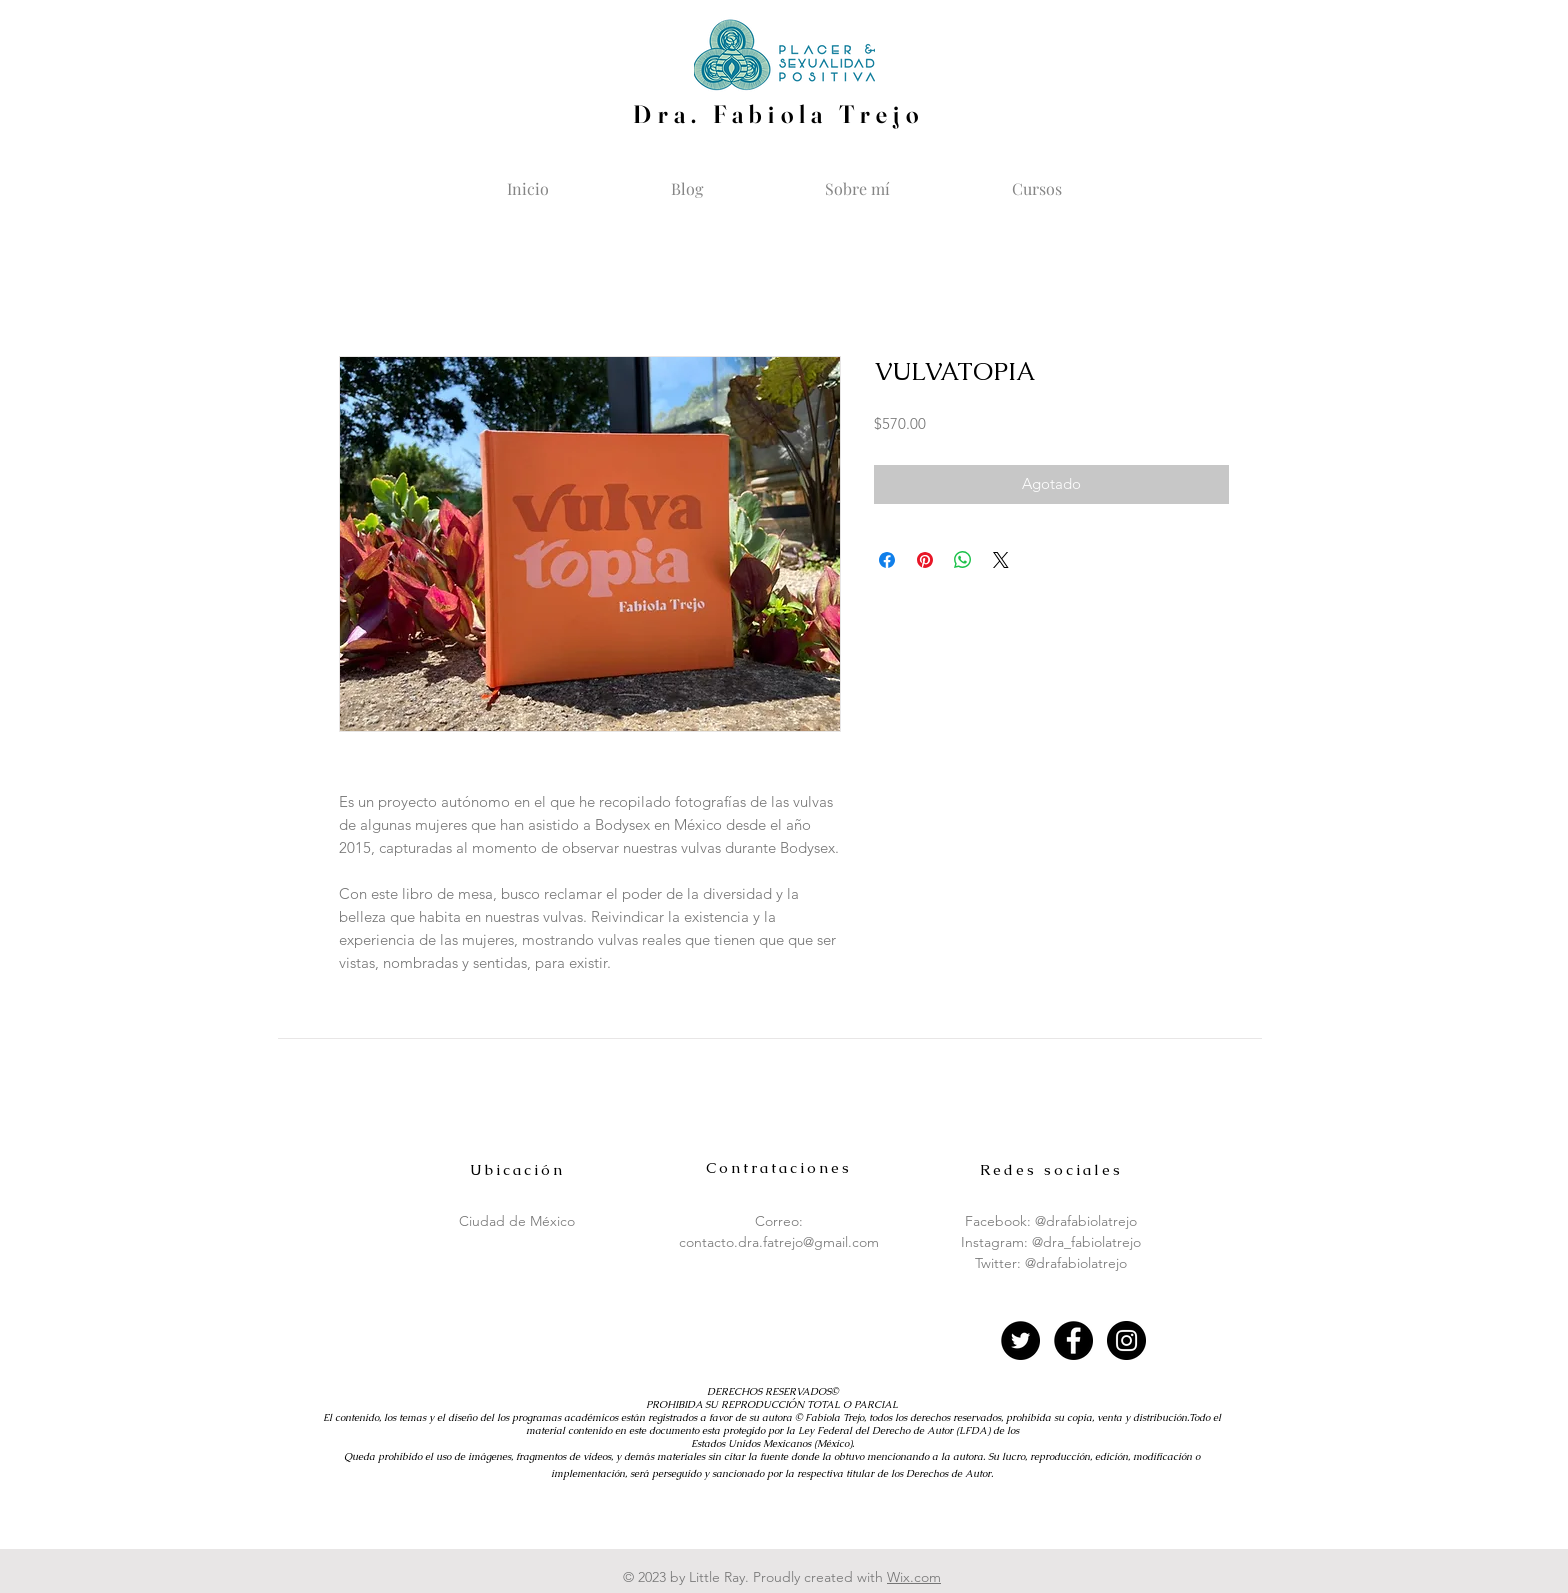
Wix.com (914, 1577)
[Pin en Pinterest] (925, 560)
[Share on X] (1001, 560)
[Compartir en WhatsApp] (963, 560)
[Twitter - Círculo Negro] (1020, 1340)
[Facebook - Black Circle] (1073, 1340)
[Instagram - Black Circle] (1126, 1340)
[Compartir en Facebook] (887, 560)
